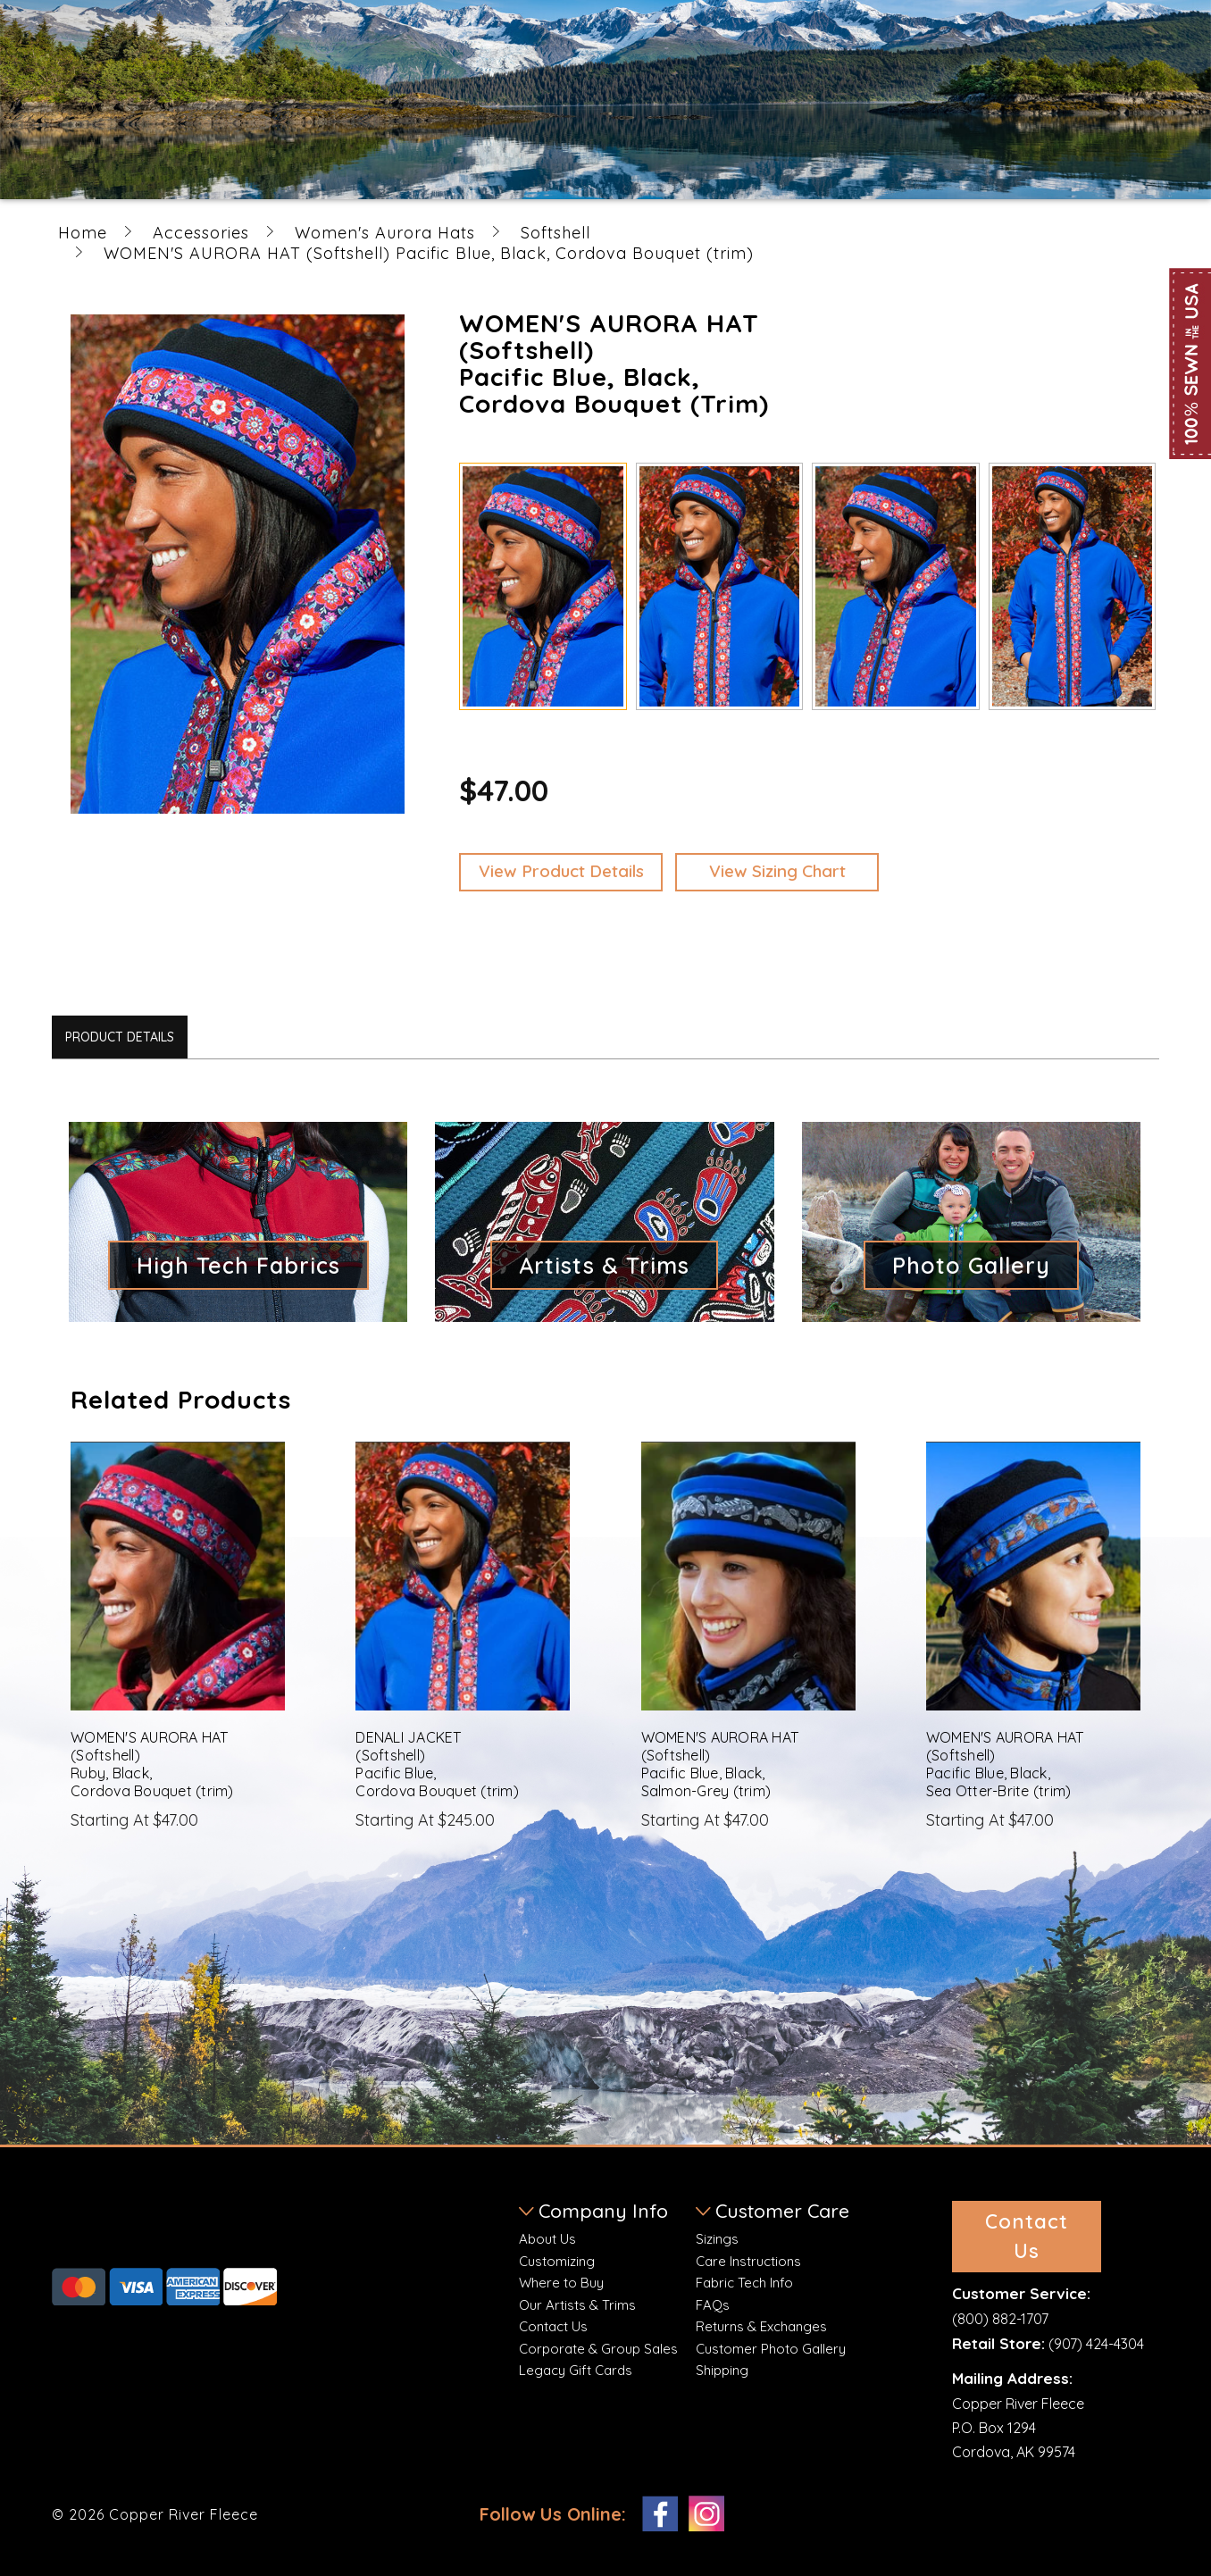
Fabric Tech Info (744, 2282)
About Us (547, 2238)
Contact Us (553, 2326)
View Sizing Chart (777, 871)
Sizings (717, 2238)
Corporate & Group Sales (598, 2348)
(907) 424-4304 (1096, 2344)
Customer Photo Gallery (771, 2348)
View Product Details (561, 871)
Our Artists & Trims (577, 2304)
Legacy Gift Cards (575, 2370)
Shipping (722, 2370)
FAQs (713, 2304)
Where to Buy (561, 2282)
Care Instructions (748, 2261)
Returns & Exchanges (761, 2326)
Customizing (557, 2261)
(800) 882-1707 (1000, 2319)
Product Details (119, 1037)
